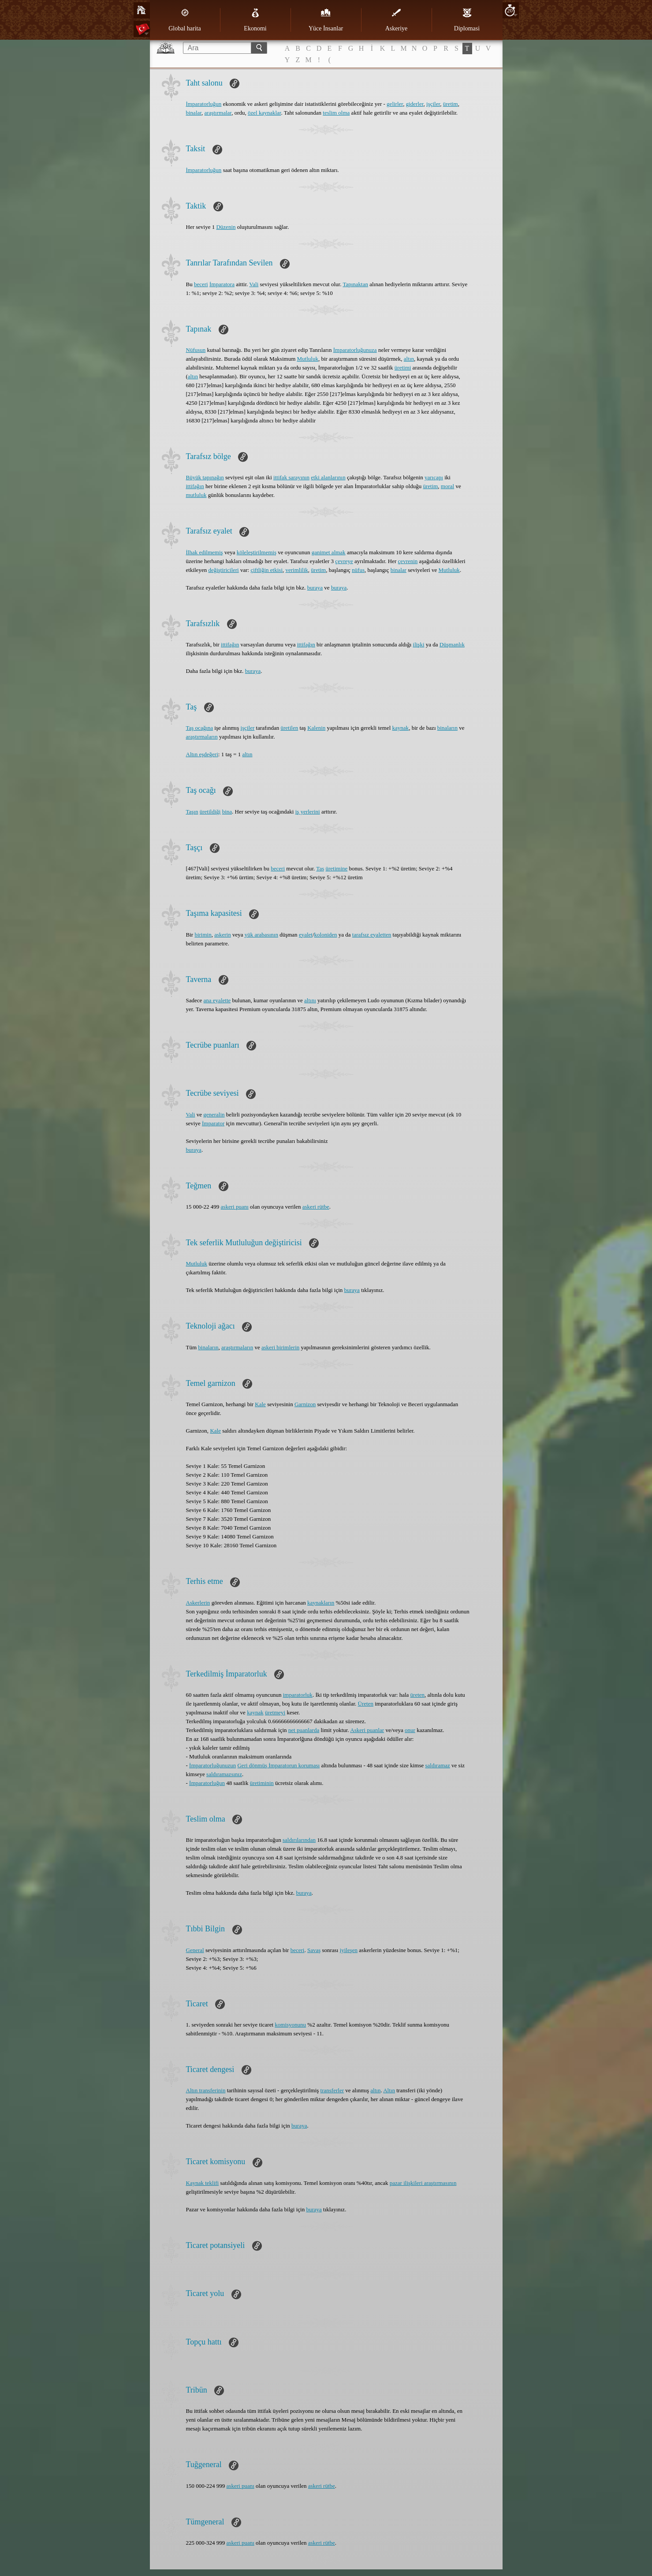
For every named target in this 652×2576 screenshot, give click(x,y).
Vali (253, 284)
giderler (415, 104)
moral (447, 486)
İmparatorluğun (204, 104)
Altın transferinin (206, 2090)
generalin (213, 1114)
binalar (194, 112)
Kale (260, 1404)
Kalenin (316, 727)
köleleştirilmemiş (256, 552)
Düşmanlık (452, 644)
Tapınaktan (355, 284)
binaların (447, 727)
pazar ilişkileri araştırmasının (423, 2183)
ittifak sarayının (291, 477)
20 (510, 10)
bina (227, 811)
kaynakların (320, 1602)
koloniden (325, 934)
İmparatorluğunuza (355, 350)
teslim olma (336, 112)
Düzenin (225, 227)
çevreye (344, 561)
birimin (202, 934)
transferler (332, 2090)
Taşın (192, 811)
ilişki (419, 644)
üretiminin (262, 1783)
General (195, 1950)
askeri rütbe (315, 1206)
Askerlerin (198, 1602)
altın (409, 358)
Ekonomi (255, 20)
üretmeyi (275, 1712)
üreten (417, 1694)
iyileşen (349, 1950)
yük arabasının (261, 934)
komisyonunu (290, 2024)
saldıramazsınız (224, 1774)
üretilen (289, 727)
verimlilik (297, 570)
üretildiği (210, 811)
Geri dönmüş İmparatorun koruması (278, 1765)
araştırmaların (202, 736)
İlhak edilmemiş (204, 552)
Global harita (184, 20)
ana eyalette (217, 1000)
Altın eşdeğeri (202, 754)
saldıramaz (437, 1765)
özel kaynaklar (264, 112)
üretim (450, 104)
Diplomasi (467, 20)
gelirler (395, 104)
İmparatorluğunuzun (212, 1765)
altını (310, 1000)
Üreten (365, 1703)
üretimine (336, 868)
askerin (222, 934)
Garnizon (305, 1404)
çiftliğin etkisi (266, 570)
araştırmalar (218, 112)
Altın (389, 2090)
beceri (201, 284)
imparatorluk (298, 1694)
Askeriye (396, 20)
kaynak (400, 727)
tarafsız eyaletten (371, 934)
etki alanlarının (328, 477)
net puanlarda (303, 1730)
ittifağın (195, 486)
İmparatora (222, 284)
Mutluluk (307, 358)
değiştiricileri (223, 570)
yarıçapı (434, 477)
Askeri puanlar (367, 1730)
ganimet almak (329, 552)
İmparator (213, 1123)
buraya (315, 587)
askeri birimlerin (280, 1347)
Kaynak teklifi (202, 2183)
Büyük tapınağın (205, 477)
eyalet (306, 934)
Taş (320, 868)
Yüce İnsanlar (326, 20)
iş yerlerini (307, 811)
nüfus (358, 570)
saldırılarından (299, 1840)
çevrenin (408, 561)
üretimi (403, 367)
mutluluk (196, 495)
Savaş (313, 1950)
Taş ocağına (199, 727)
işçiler (433, 104)
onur (410, 1730)
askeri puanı (235, 1206)
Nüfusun (196, 350)
